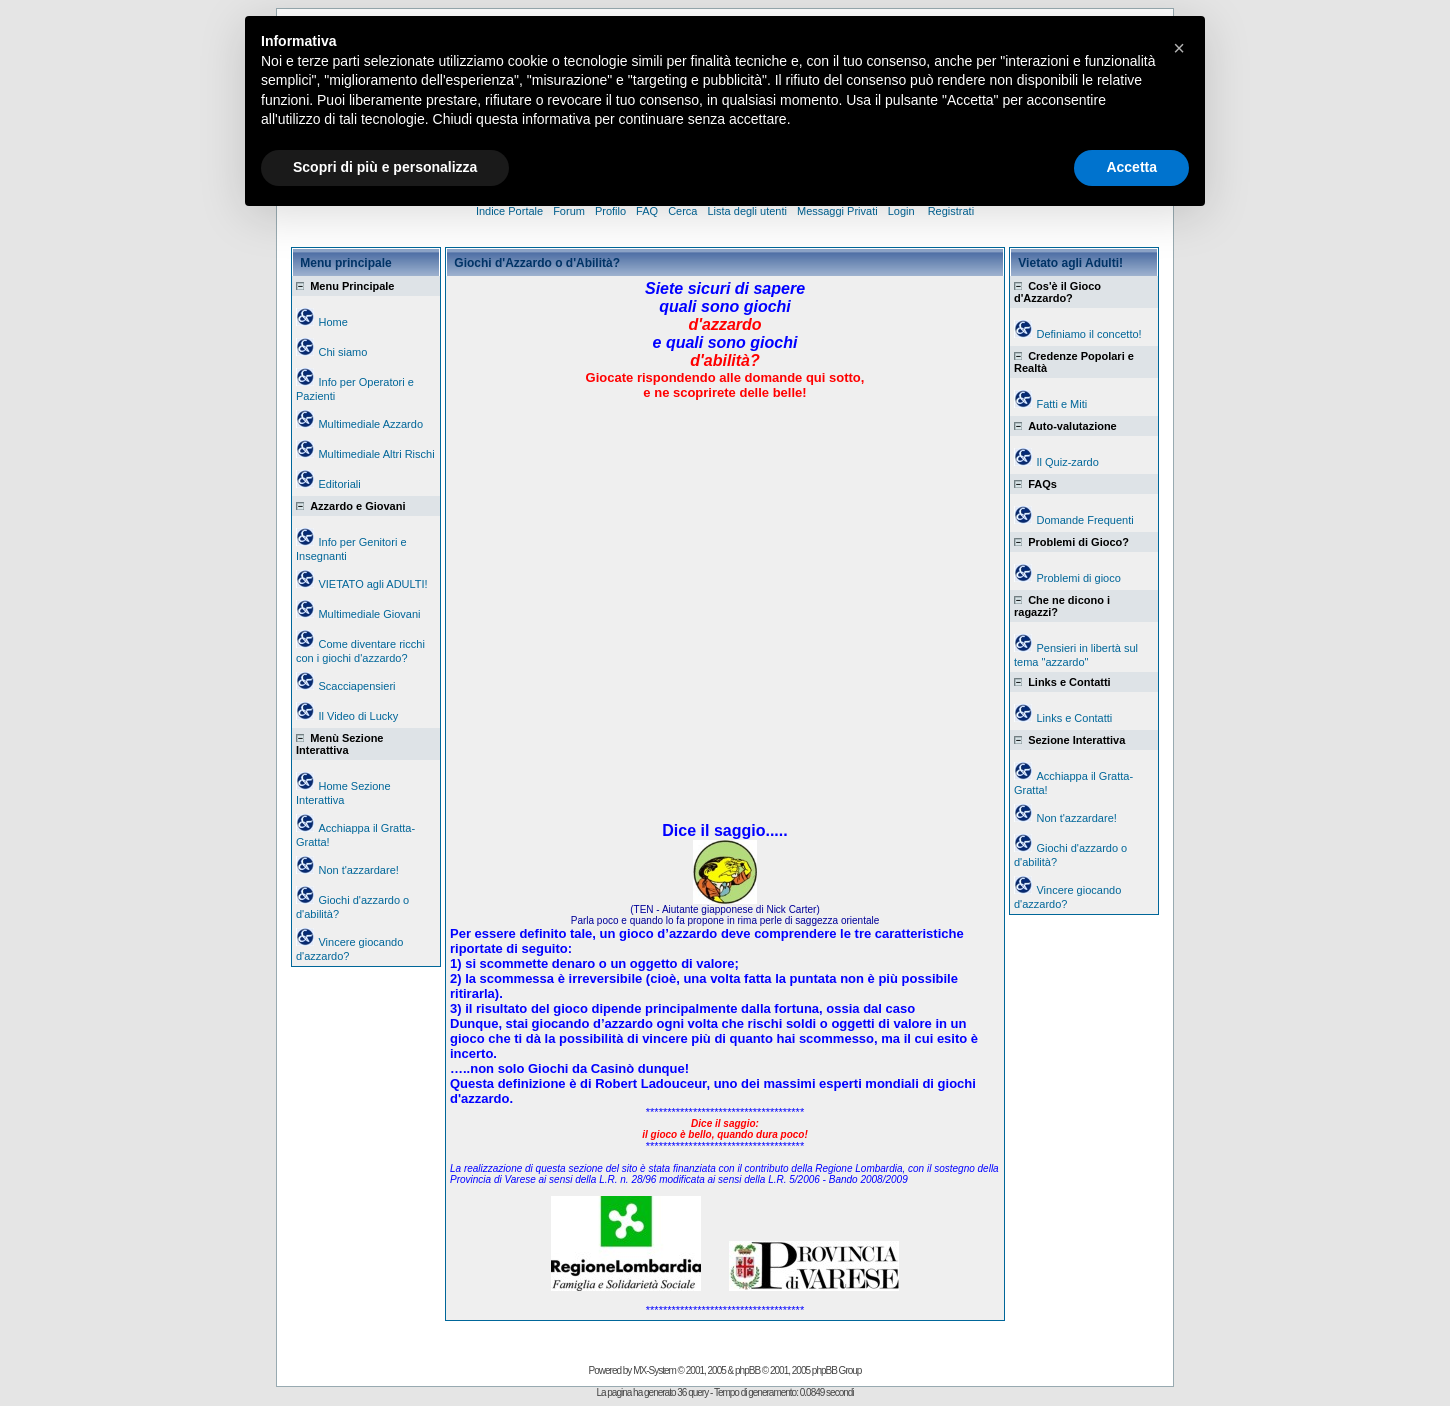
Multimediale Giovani (369, 614)
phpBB (747, 1370)
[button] (1179, 48)
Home (332, 322)
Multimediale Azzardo (370, 424)
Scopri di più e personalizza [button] (385, 167)
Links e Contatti (1074, 718)
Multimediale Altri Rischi (376, 454)
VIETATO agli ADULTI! (372, 584)
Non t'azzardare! (358, 870)
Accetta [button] (1131, 167)
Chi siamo (342, 352)
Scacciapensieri (356, 686)
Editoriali (339, 484)
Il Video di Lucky (358, 716)
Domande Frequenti (1084, 520)
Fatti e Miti (1061, 404)
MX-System (654, 1370)
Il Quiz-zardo (1067, 462)
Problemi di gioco (1078, 578)
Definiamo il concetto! (1088, 334)
